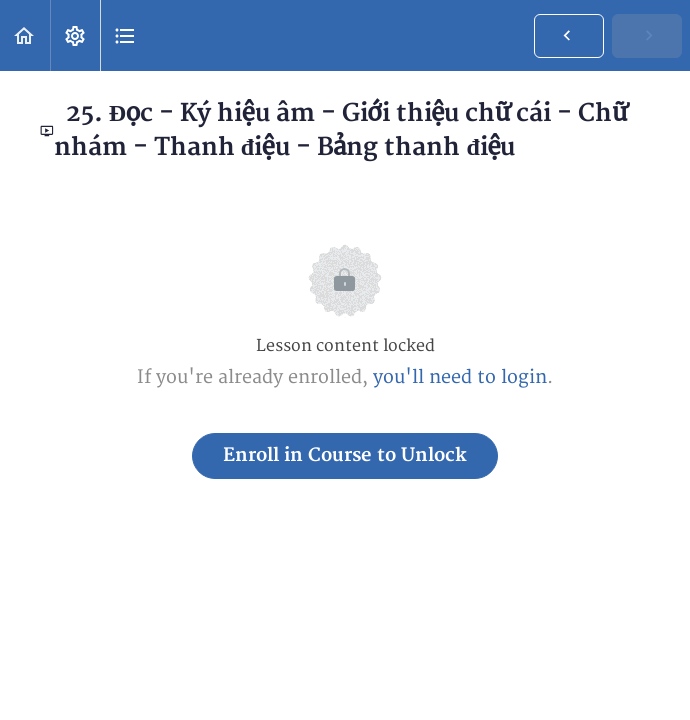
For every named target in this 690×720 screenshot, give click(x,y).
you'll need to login (460, 377)
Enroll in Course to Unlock (345, 455)
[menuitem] (75, 35)
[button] (25, 35)
